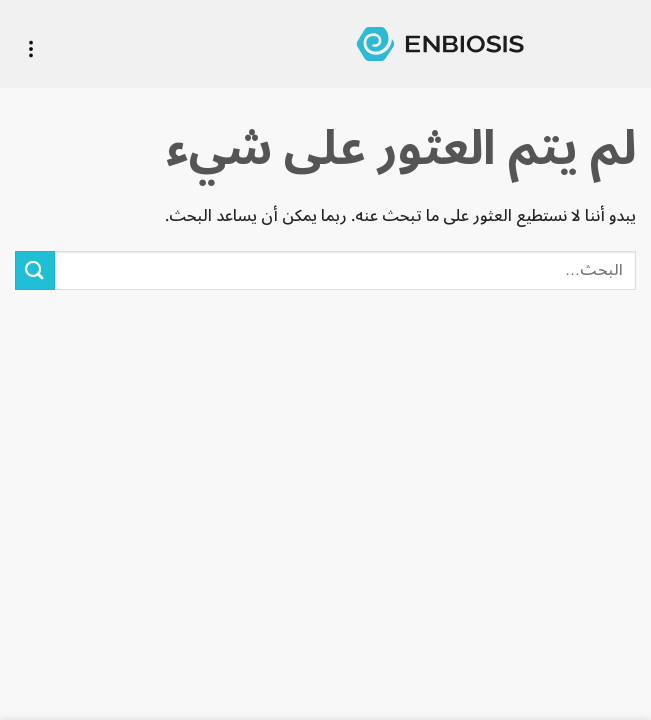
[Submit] (35, 270)
